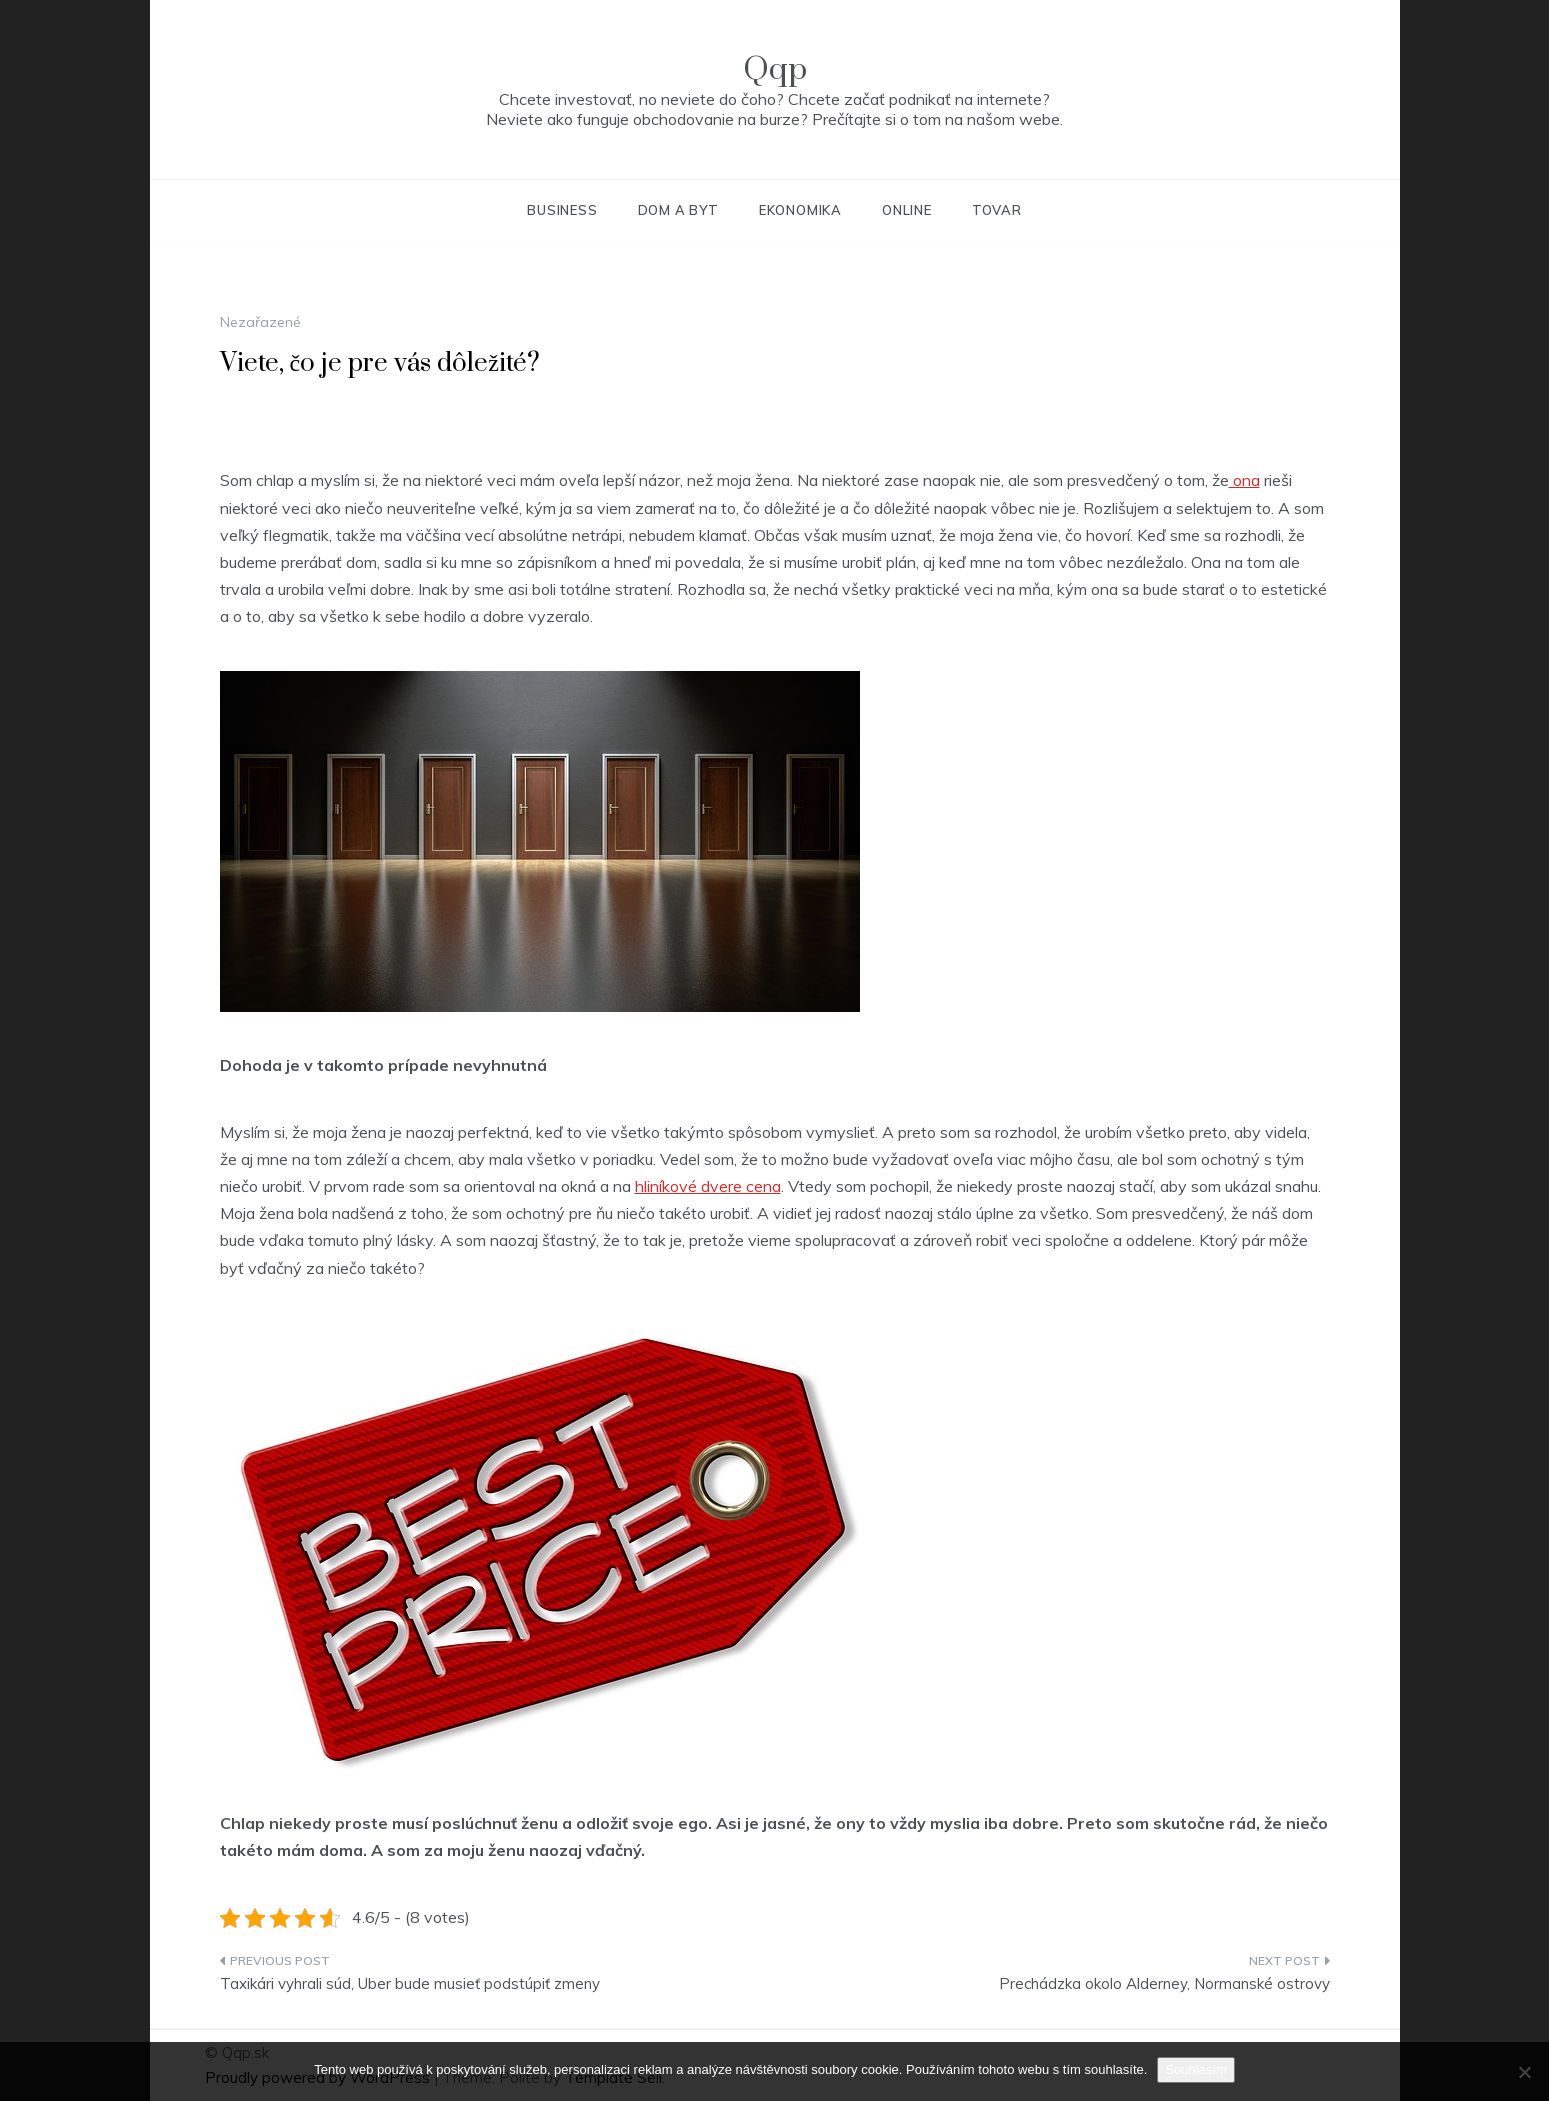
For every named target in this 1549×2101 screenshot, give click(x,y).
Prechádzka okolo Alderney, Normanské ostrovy (1164, 1983)
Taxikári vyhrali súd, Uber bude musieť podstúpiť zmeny (410, 1983)
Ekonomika (800, 210)
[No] (1524, 2072)
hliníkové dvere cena (708, 1186)
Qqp (775, 69)
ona (1244, 480)
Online (907, 210)
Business (562, 210)
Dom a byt (678, 210)
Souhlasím (1195, 2069)
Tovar (997, 210)
